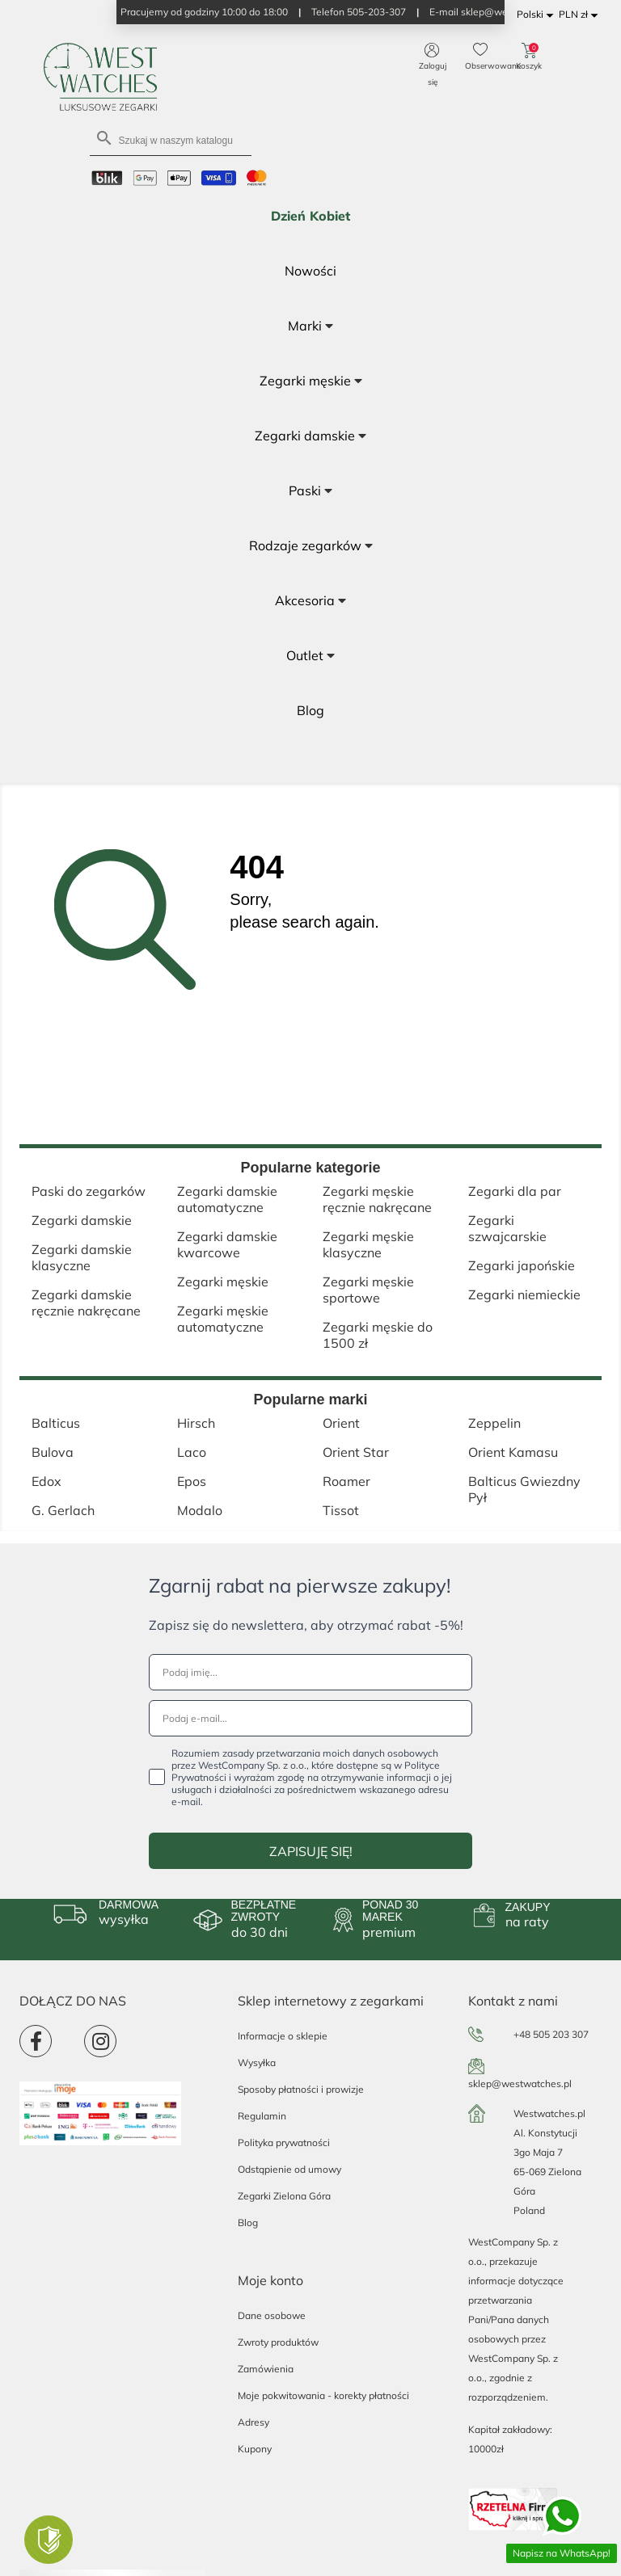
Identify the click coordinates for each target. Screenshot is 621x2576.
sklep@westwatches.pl (520, 2083)
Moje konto (270, 2280)
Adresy (253, 2422)
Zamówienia (266, 2369)
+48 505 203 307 (551, 2034)
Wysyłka (257, 2062)
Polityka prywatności (284, 2142)
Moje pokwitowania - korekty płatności (323, 2395)
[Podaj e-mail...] (310, 1718)
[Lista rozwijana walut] (581, 15)
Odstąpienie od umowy (289, 2169)
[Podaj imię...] (310, 1672)
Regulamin (262, 2116)
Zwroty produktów (278, 2342)
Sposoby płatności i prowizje (301, 2089)
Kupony (255, 2449)
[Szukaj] (170, 139)
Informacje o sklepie (282, 2036)
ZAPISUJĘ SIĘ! (311, 1851)
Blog (248, 2222)
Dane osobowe (272, 2315)
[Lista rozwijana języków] (538, 14)
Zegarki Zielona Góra (284, 2196)
